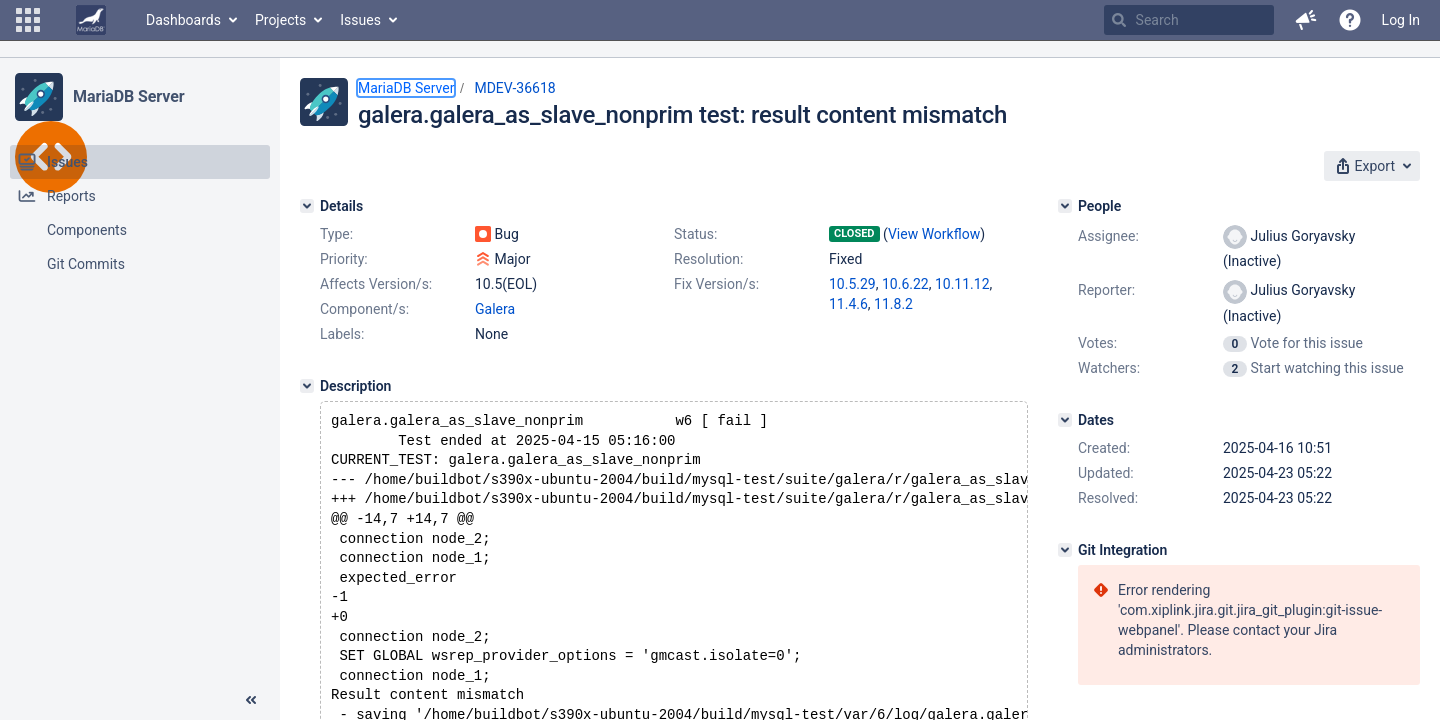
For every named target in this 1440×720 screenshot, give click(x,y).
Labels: (342, 334)
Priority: (344, 259)
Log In (1401, 20)
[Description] (307, 386)
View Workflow (934, 234)
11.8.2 (893, 304)
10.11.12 (962, 284)
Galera (495, 309)
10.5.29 (852, 284)
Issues (360, 20)
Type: (336, 234)
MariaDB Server (128, 96)
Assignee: (1108, 236)
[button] (28, 20)
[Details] (307, 206)
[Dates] (1065, 420)
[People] (1065, 206)
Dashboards (183, 20)
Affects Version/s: (376, 284)
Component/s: (364, 309)
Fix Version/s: (716, 284)
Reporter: (1106, 290)
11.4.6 (848, 304)
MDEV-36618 (514, 88)
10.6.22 (905, 284)
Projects (280, 20)
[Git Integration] (1065, 550)
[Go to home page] (91, 20)
